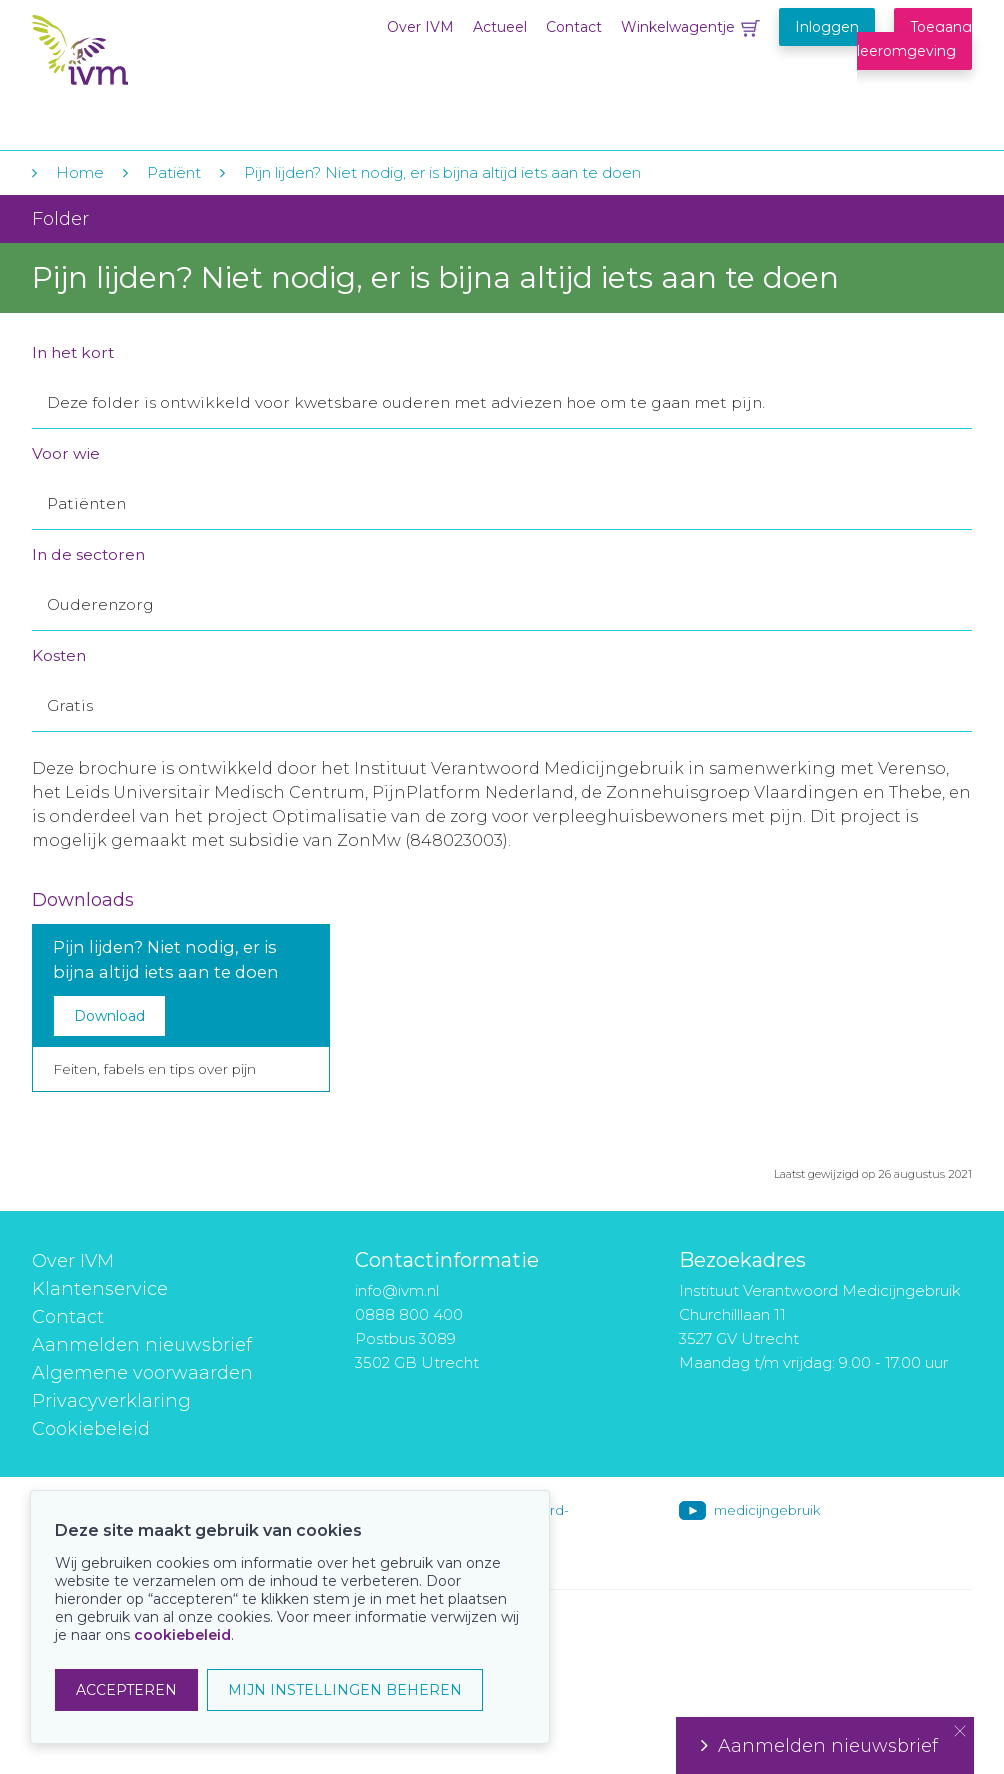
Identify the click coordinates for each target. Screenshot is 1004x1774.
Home (80, 172)
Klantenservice (100, 1289)
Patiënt (174, 172)
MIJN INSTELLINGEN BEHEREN (345, 1690)
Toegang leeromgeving (914, 39)
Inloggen (827, 27)
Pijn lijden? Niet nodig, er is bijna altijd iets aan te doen (442, 172)
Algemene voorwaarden (142, 1373)
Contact (574, 27)
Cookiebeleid (91, 1429)
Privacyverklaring (111, 1401)
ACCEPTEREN (126, 1690)
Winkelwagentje (678, 27)
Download (109, 1016)
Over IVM (420, 27)
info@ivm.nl (397, 1290)
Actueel (500, 27)
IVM (154, 58)
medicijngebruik (767, 1510)
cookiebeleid (182, 1635)
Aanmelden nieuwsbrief (142, 1345)
